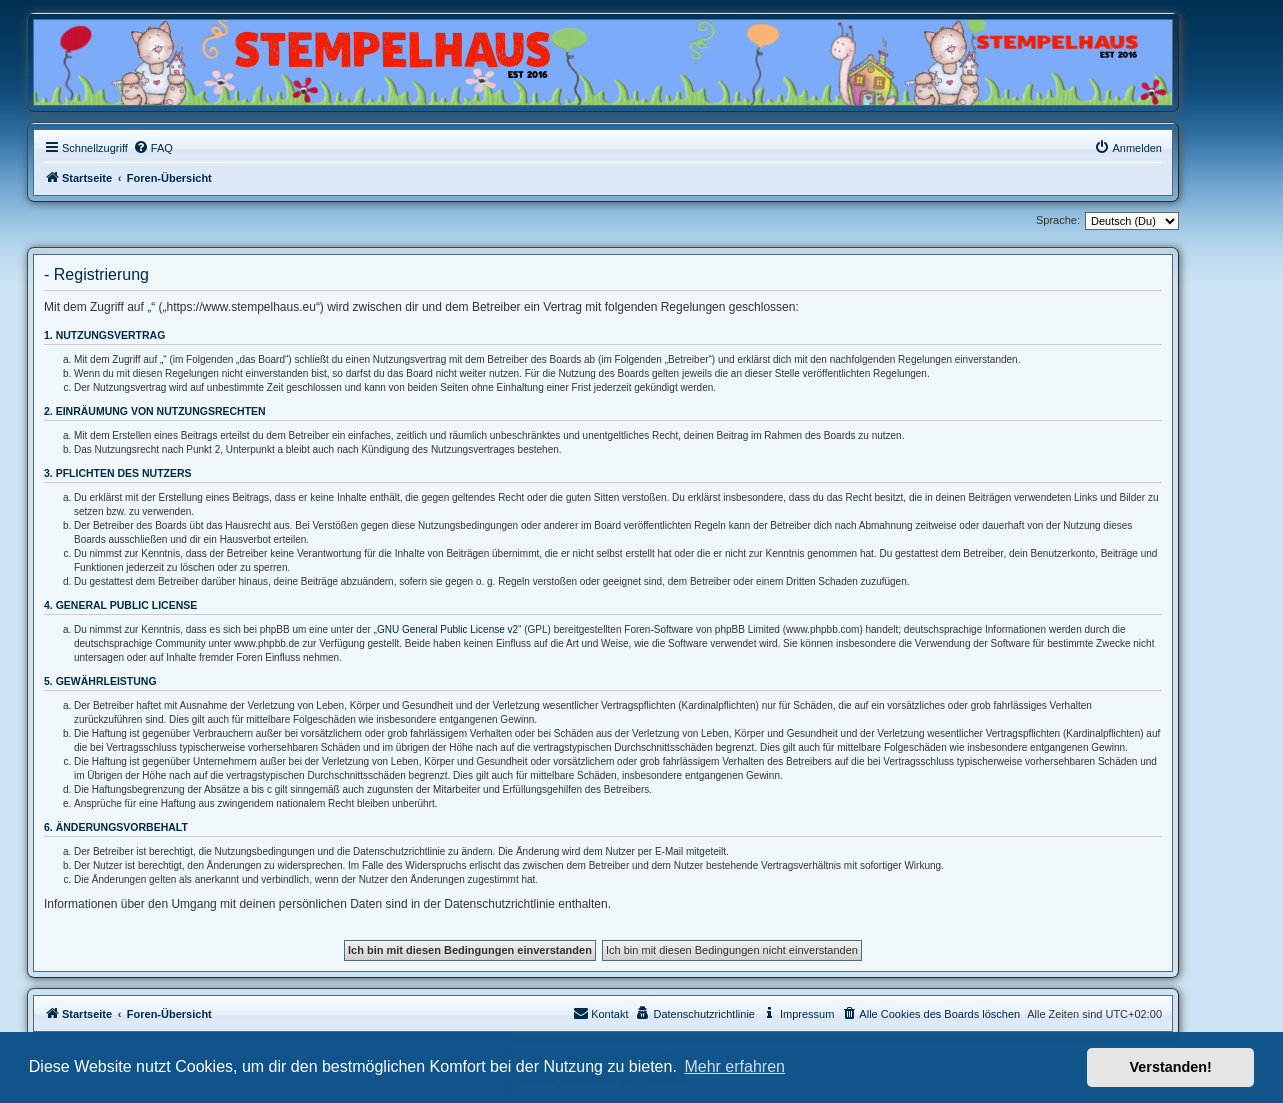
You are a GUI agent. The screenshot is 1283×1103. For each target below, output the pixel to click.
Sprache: (1058, 220)
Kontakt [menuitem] (600, 1013)
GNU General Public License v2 (447, 629)
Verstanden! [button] (1171, 1067)
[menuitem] (153, 148)
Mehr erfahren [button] (734, 1066)
